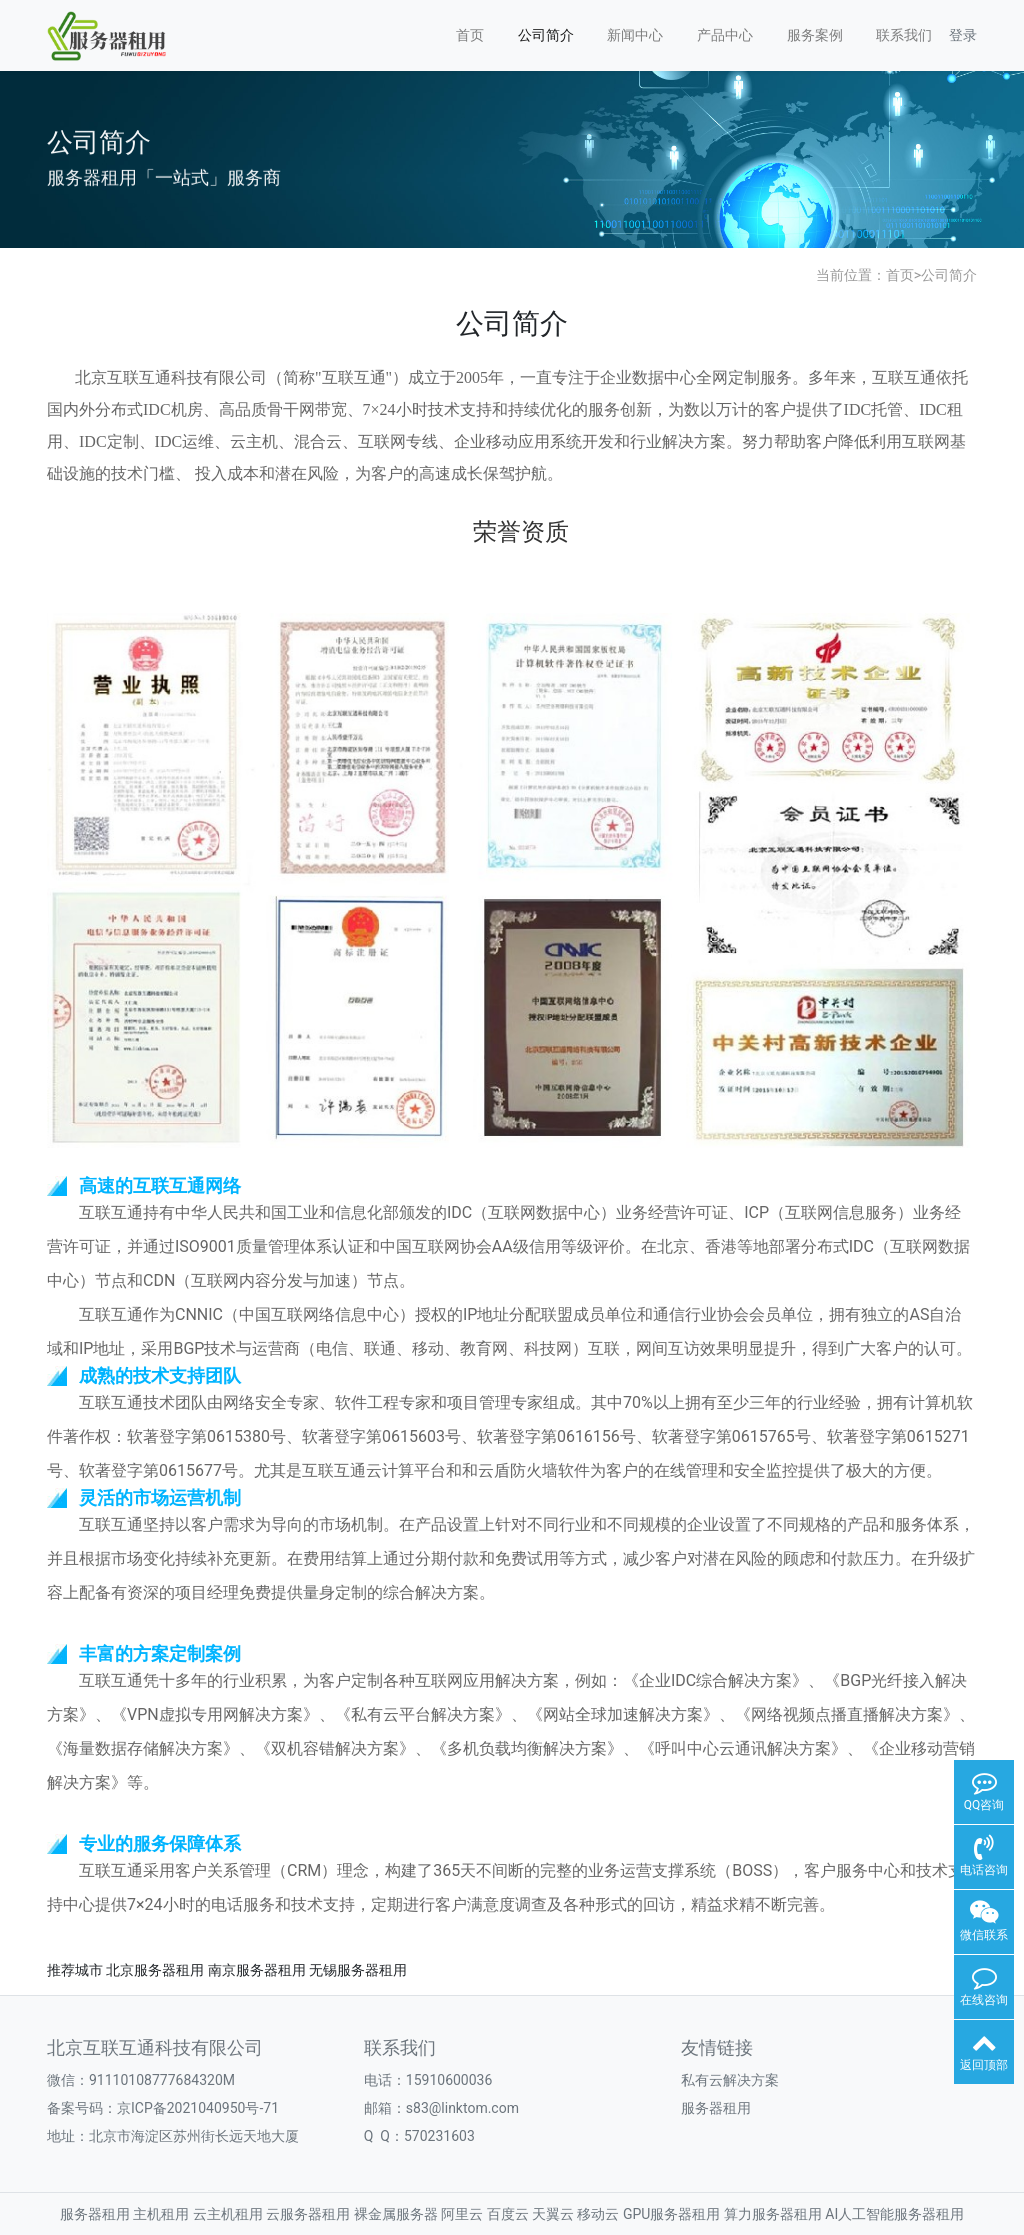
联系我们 (904, 35)
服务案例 (815, 35)
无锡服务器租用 (358, 1970)
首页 (470, 35)
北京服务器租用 (155, 1970)
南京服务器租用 (257, 1970)
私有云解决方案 (730, 2080)
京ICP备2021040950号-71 (198, 2108)
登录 (963, 35)
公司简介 (546, 35)
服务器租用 (716, 2108)
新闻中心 (635, 35)
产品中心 (725, 35)
